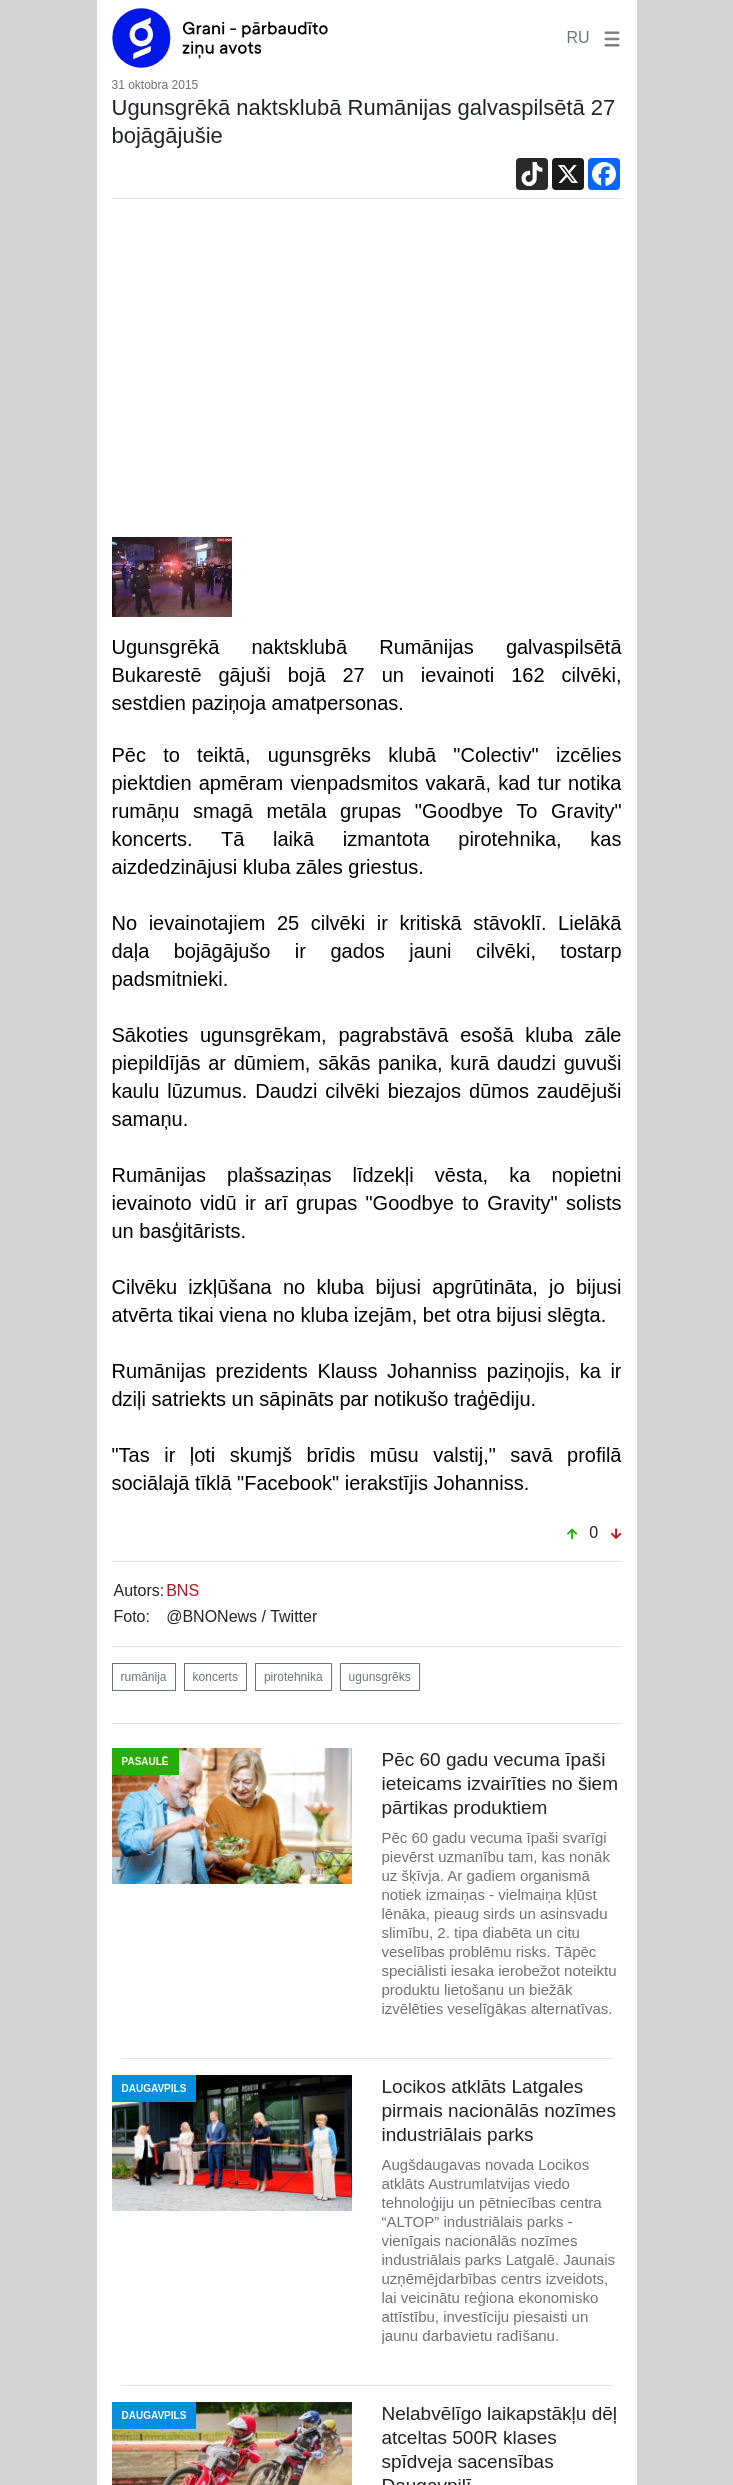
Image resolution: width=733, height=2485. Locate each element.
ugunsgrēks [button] (380, 1677)
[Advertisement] (367, 373)
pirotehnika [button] (293, 1677)
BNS (182, 1590)
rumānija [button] (144, 1677)
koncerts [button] (215, 1677)
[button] (608, 37)
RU (577, 37)
